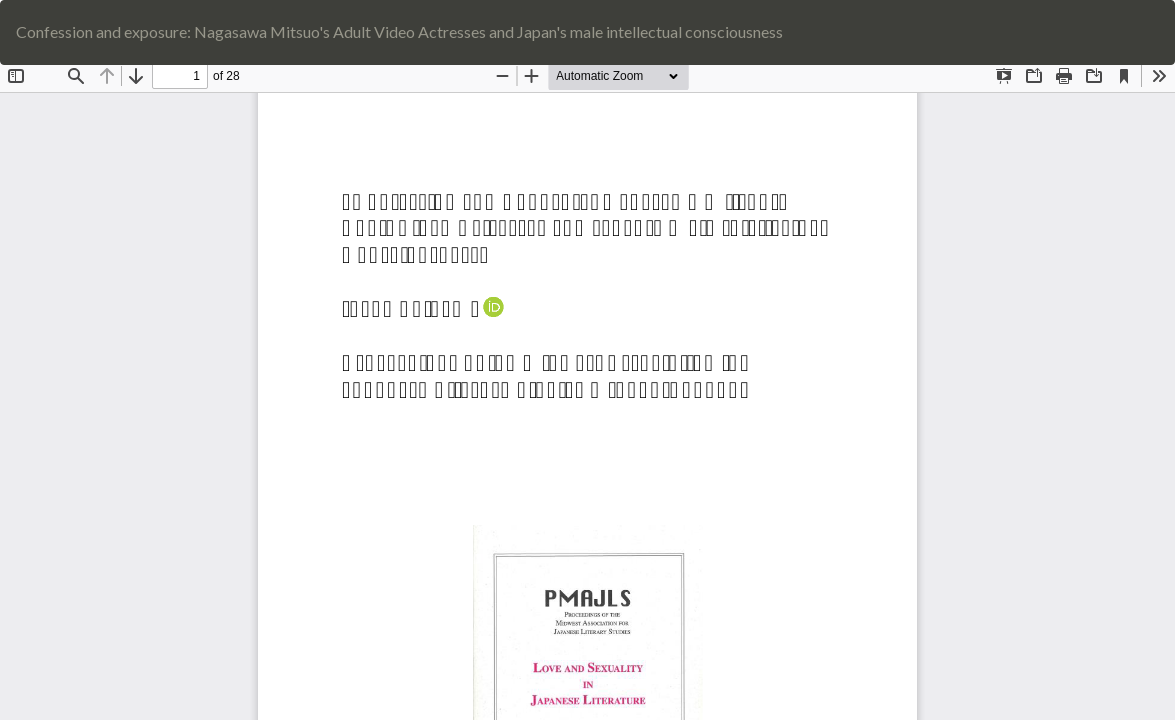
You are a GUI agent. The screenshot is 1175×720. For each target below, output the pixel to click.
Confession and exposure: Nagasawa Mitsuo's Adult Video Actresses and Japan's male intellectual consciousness (399, 31)
